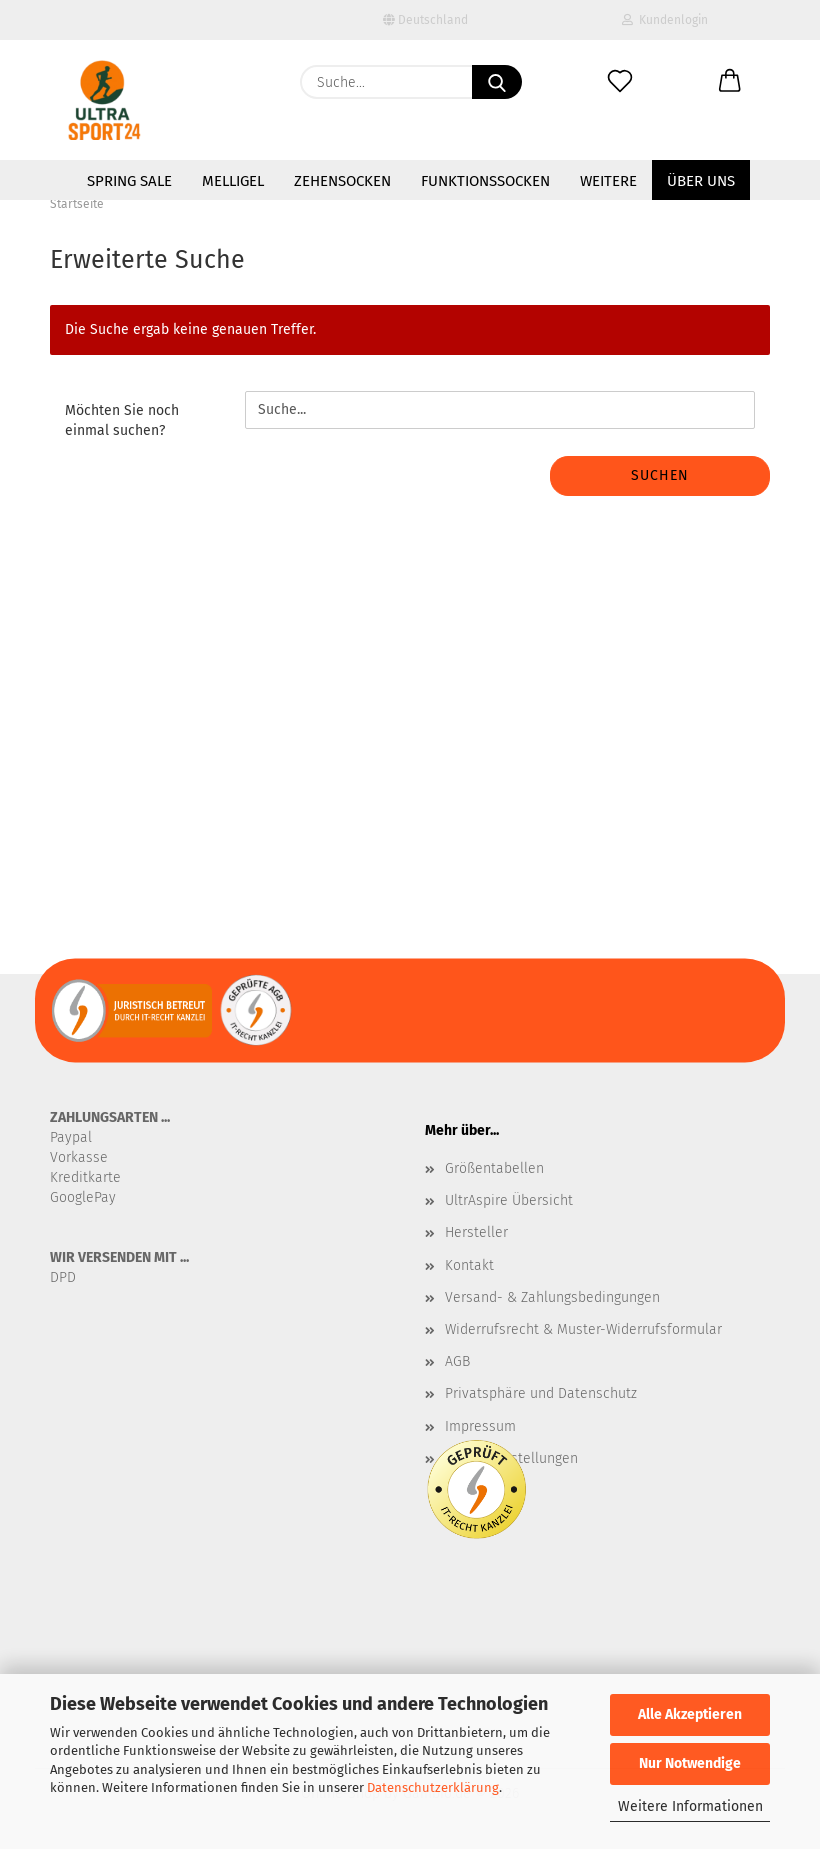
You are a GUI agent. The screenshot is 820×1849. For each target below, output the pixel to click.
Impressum (480, 1426)
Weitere (608, 181)
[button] (730, 82)
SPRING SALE (129, 181)
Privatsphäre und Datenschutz (541, 1393)
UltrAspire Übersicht (509, 1200)
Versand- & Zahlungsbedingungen (552, 1297)
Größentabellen (494, 1168)
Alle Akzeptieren (690, 1714)
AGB (457, 1361)
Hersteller (476, 1232)
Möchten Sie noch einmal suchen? (122, 420)
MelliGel (233, 181)
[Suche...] (497, 82)
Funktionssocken (485, 181)
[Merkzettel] (620, 82)
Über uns (701, 181)
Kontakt (469, 1265)
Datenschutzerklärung (433, 1787)
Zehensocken (342, 181)
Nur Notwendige (690, 1763)
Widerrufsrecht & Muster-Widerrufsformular (583, 1329)
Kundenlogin (665, 20)
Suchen (660, 475)
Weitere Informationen (690, 1806)
